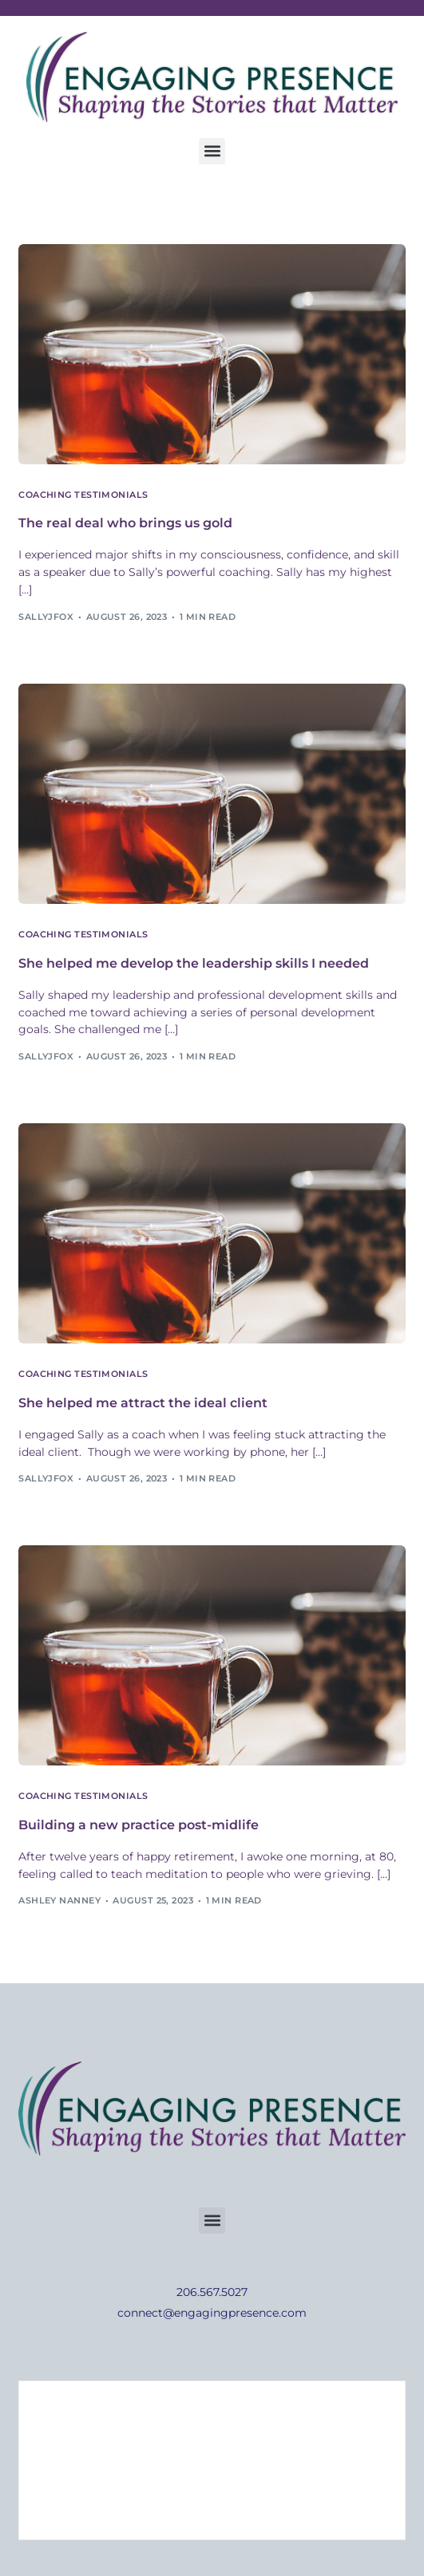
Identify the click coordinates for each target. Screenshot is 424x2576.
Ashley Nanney (59, 1900)
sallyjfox (45, 616)
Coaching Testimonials (83, 495)
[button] (212, 151)
